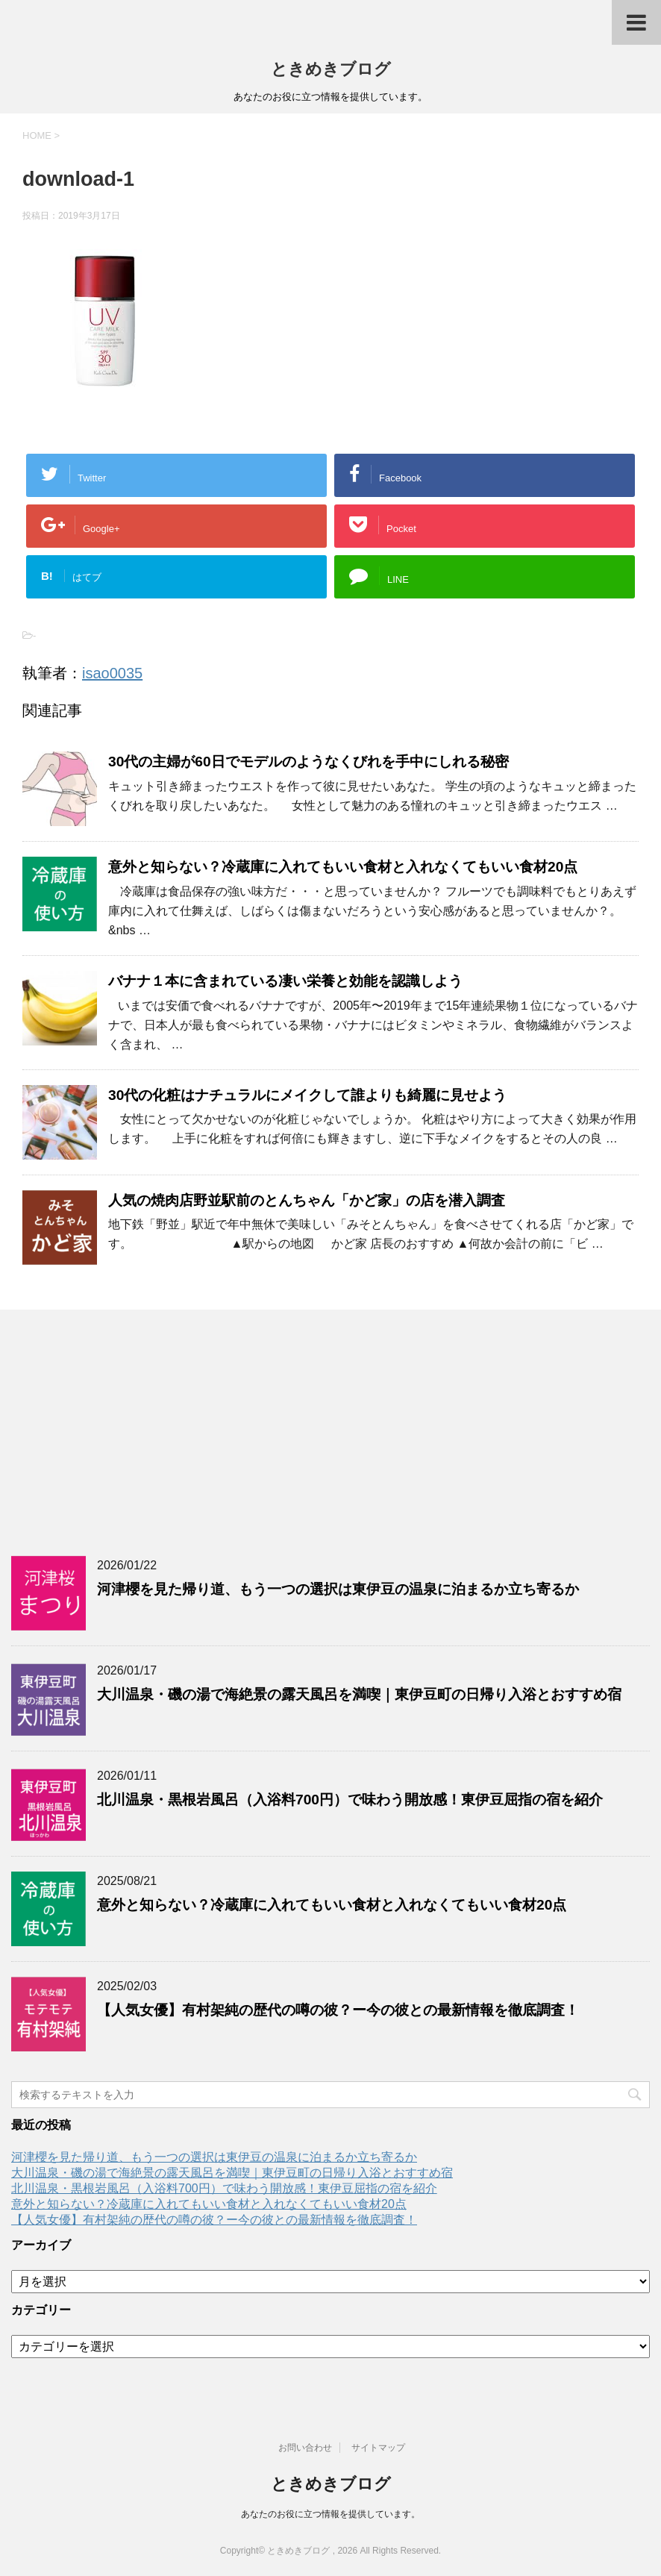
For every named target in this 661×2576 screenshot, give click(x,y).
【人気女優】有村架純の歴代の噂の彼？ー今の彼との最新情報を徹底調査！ (338, 2010)
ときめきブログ (331, 69)
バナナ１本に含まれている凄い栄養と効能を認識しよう (285, 981)
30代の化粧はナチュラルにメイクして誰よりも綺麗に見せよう (307, 1095)
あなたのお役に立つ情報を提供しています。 (330, 2514)
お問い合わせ (305, 2447)
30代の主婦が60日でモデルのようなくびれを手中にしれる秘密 (308, 761)
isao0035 (112, 673)
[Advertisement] (330, 1429)
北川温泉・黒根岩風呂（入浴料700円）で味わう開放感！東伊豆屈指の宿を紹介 (350, 1799)
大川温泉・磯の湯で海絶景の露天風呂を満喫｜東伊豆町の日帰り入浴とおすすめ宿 (359, 1694)
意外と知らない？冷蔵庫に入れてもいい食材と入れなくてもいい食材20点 (342, 867)
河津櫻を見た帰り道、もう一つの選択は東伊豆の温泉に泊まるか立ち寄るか (338, 1589)
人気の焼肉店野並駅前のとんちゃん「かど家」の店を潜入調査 (306, 1200)
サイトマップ (378, 2447)
